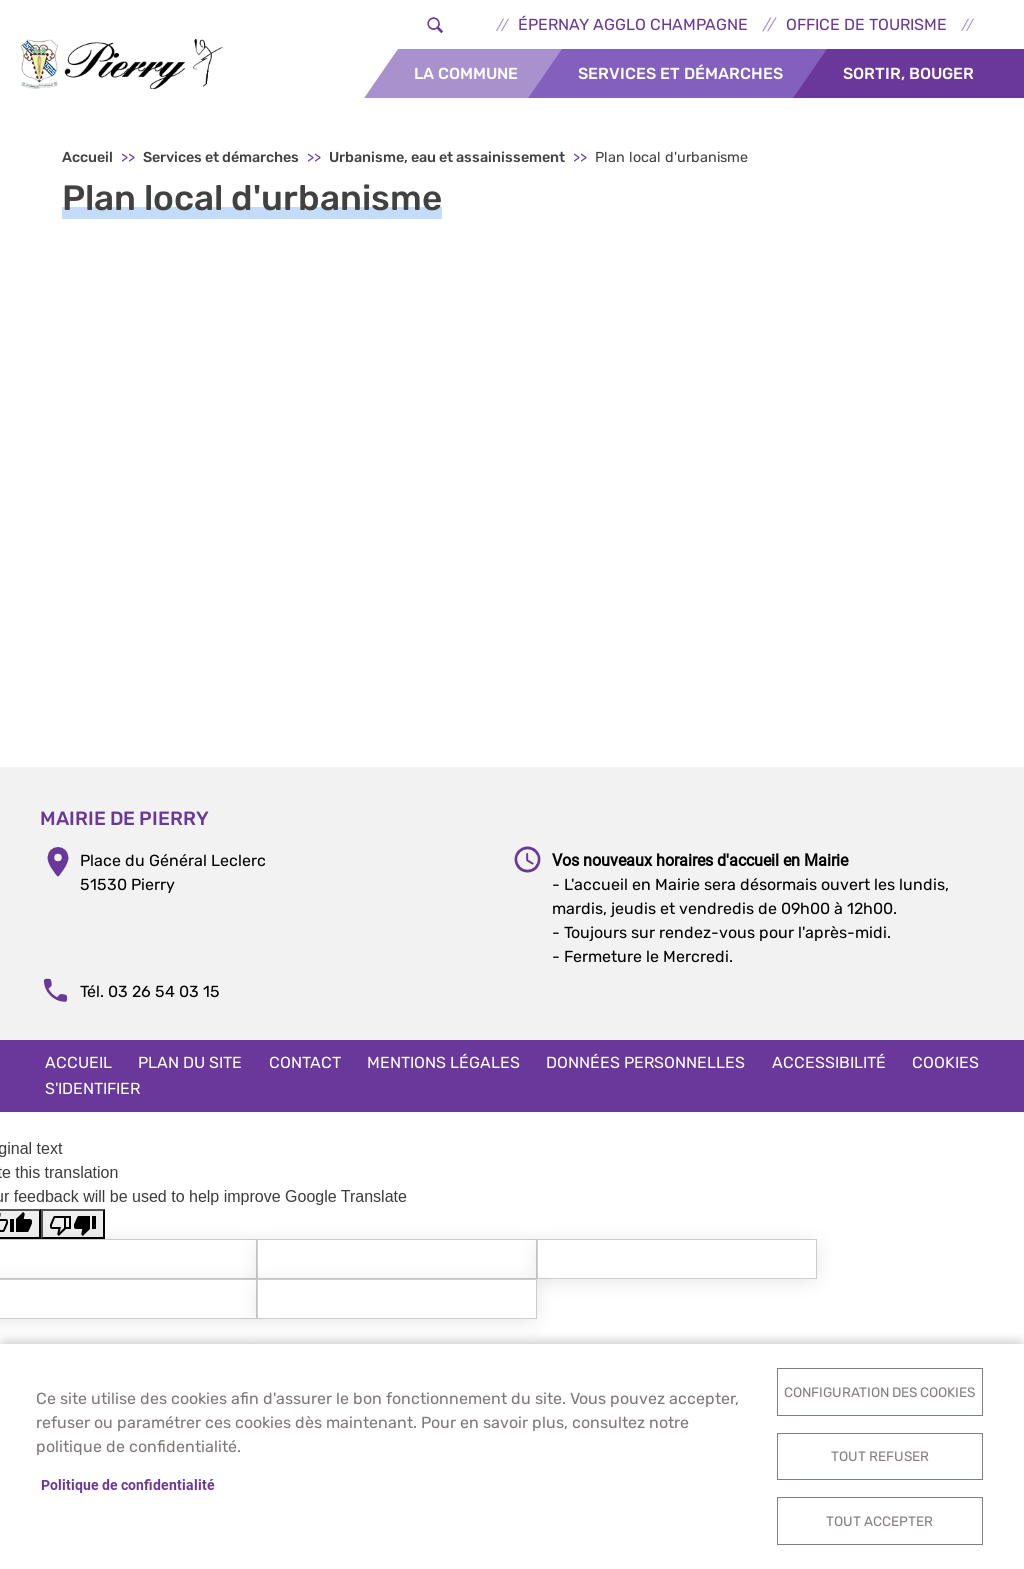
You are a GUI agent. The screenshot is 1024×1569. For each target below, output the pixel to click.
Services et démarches (680, 73)
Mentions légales (443, 1065)
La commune (466, 73)
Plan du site (190, 1065)
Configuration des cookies (879, 1390)
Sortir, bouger (908, 73)
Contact (305, 1065)
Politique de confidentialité (128, 1484)
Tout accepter (879, 1520)
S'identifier (92, 1091)
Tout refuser (880, 1455)
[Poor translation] (73, 1227)
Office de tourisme (866, 24)
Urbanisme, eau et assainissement (447, 160)
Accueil (87, 160)
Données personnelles (645, 1065)
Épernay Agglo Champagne (633, 24)
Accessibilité (829, 1065)
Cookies (945, 1065)
